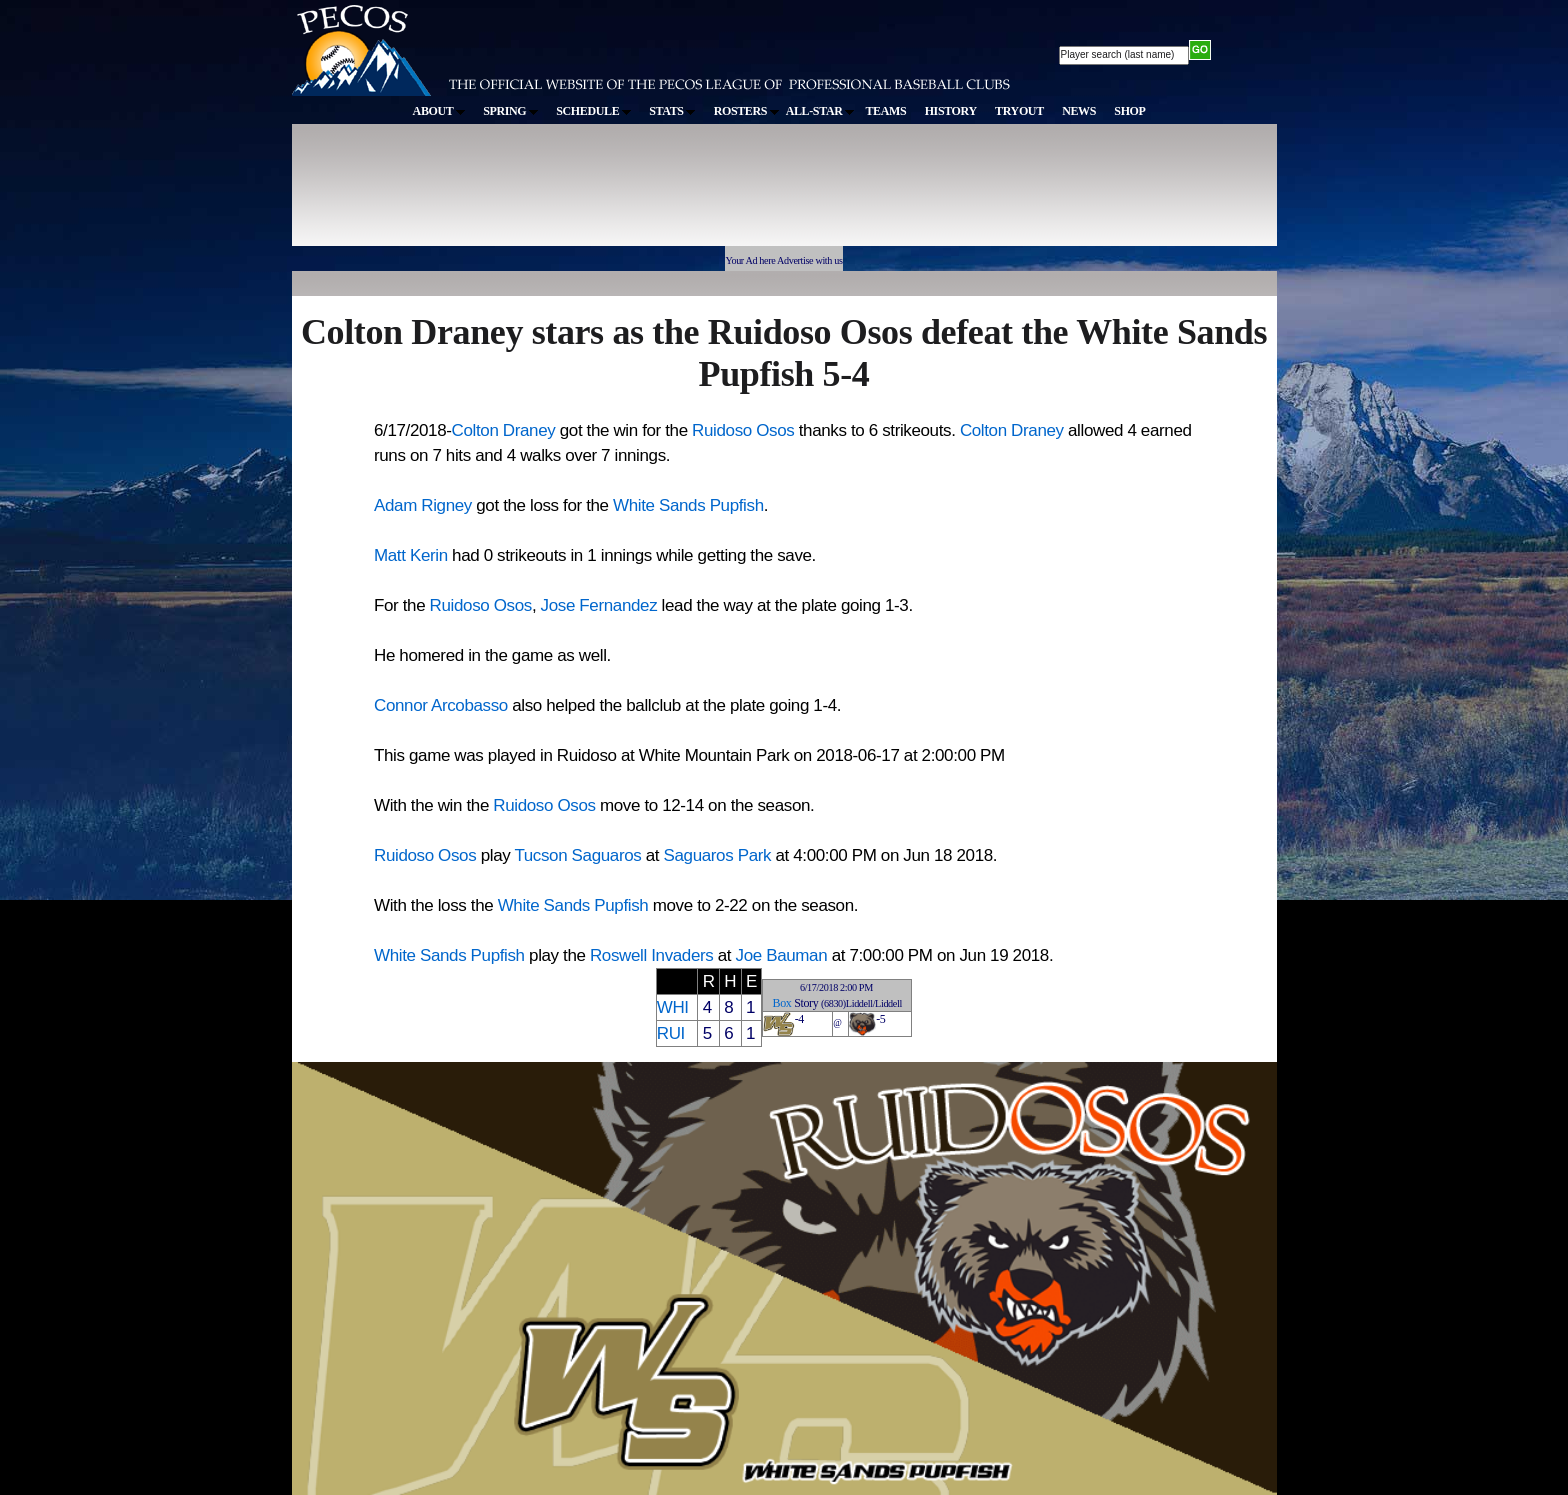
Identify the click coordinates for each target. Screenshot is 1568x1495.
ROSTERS (746, 111)
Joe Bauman (782, 955)
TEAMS (885, 111)
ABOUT (439, 111)
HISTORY (951, 111)
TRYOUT (1019, 111)
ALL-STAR (820, 111)
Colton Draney (504, 430)
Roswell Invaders (651, 955)
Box (782, 1003)
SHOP (1129, 111)
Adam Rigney (423, 505)
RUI (671, 1033)
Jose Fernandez (599, 605)
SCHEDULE (593, 111)
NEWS (1079, 111)
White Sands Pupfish (688, 505)
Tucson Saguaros (577, 855)
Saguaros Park (718, 855)
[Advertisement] (660, 194)
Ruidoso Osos (743, 430)
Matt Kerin (411, 555)
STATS (672, 111)
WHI (673, 1007)
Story (806, 1003)
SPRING (510, 111)
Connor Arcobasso (441, 705)
